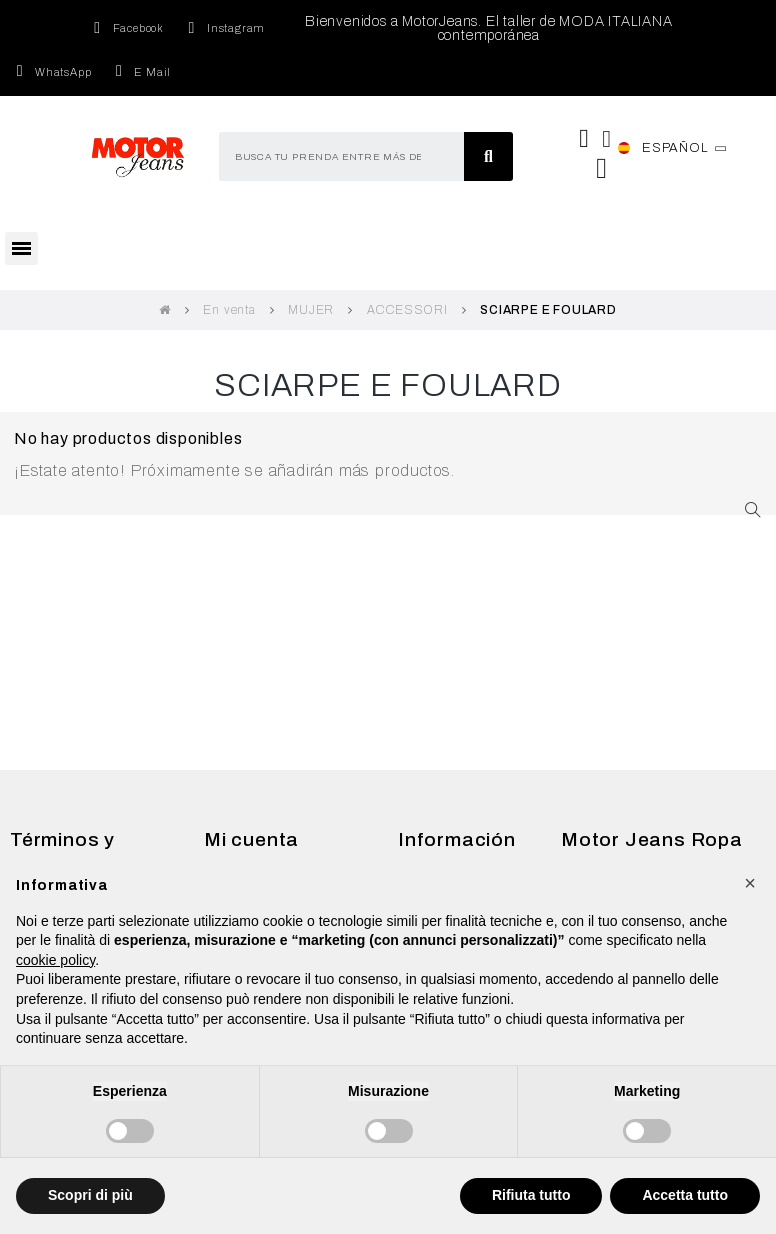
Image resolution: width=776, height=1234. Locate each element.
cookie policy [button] (55, 960)
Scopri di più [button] (90, 1195)
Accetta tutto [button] (685, 1195)
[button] (750, 883)
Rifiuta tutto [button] (531, 1195)
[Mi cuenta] (607, 139)
